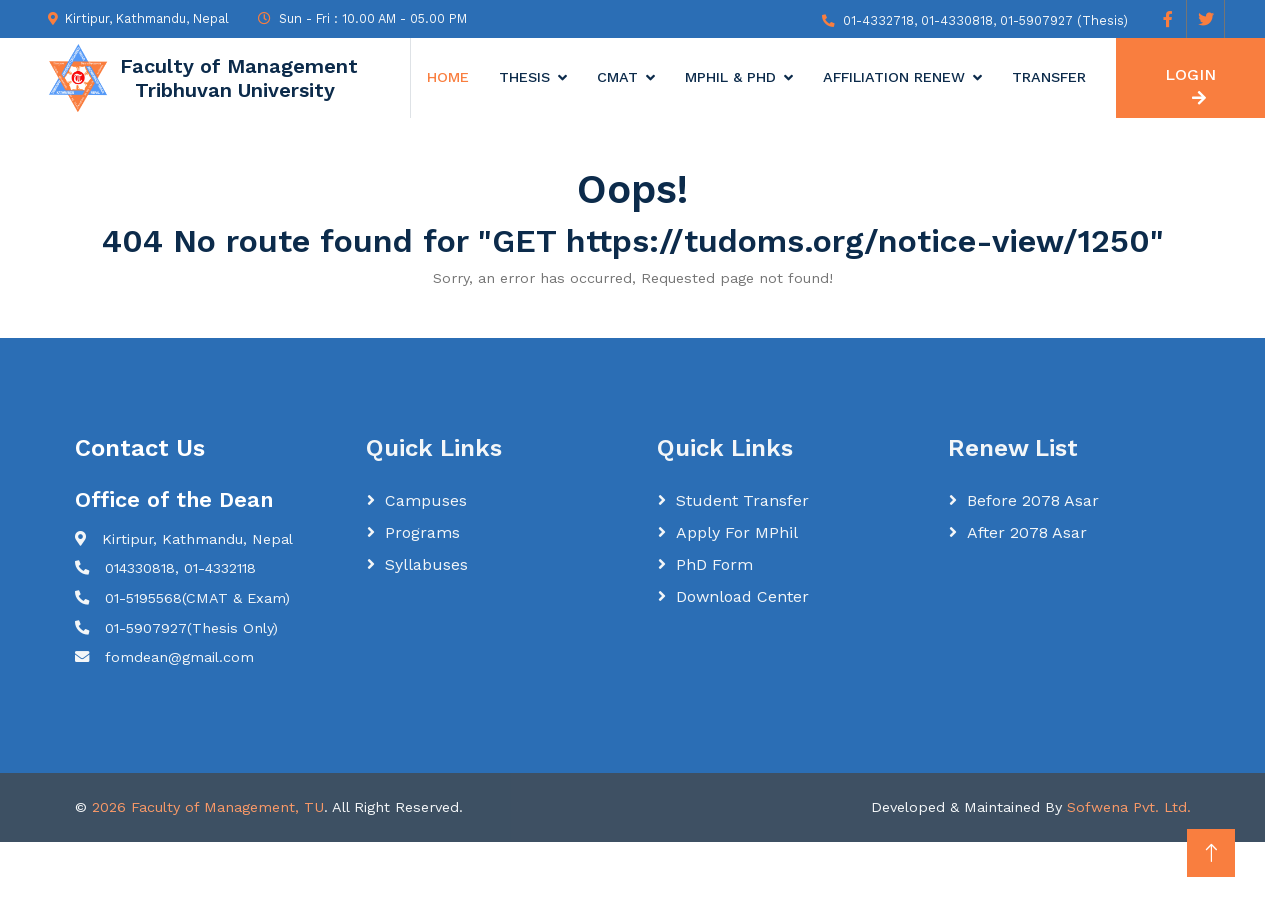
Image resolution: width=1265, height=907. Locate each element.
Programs (422, 532)
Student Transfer (742, 500)
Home (448, 77)
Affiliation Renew (894, 77)
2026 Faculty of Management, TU (208, 807)
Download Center (742, 596)
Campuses (426, 500)
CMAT (617, 77)
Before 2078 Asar (1033, 500)
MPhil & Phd (730, 77)
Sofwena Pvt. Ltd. (1129, 807)
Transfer (1049, 77)
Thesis (524, 77)
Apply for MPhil (737, 532)
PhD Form (714, 564)
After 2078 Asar (1027, 532)
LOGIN (1190, 85)
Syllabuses (426, 564)
